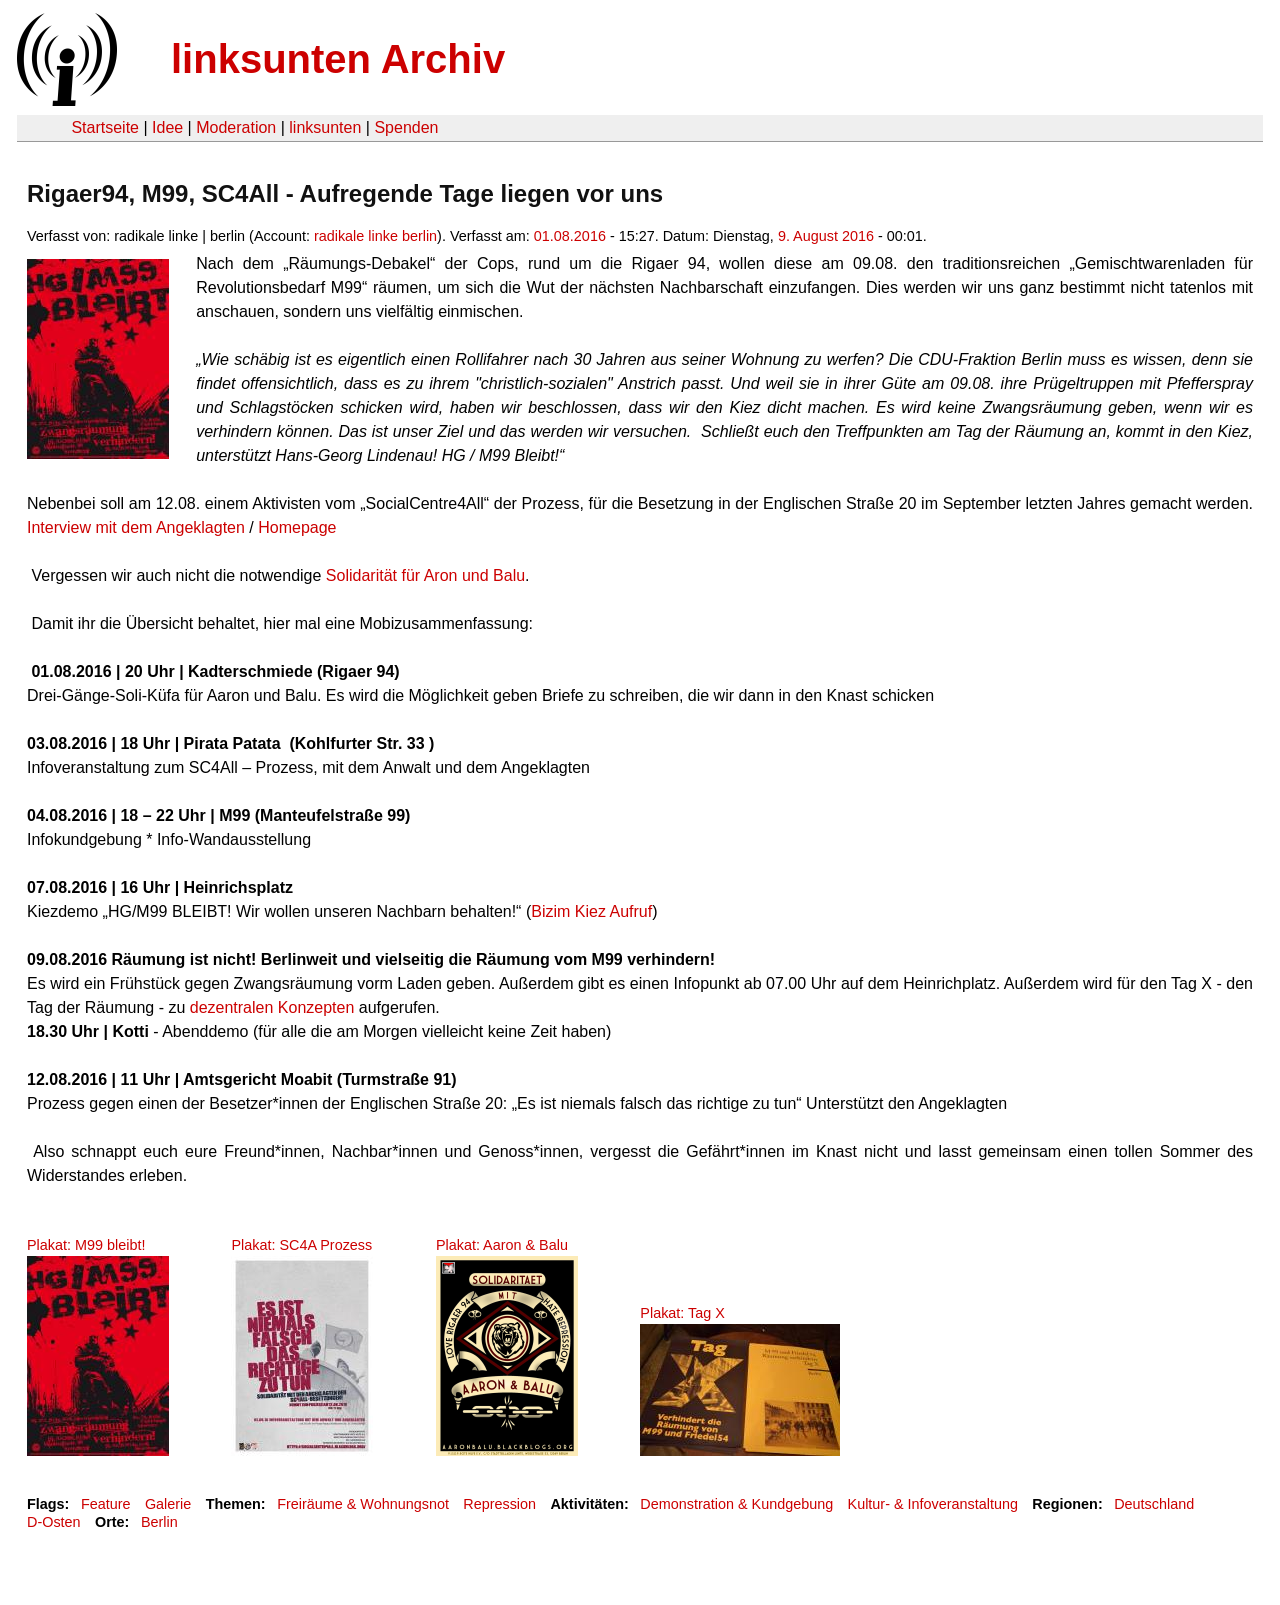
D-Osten (54, 1522)
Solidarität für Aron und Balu (425, 575)
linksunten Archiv (338, 59)
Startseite (105, 127)
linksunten (325, 127)
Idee (167, 127)
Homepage (297, 527)
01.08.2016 (570, 236)
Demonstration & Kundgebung (736, 1504)
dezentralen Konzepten (272, 1007)
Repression (499, 1504)
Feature (106, 1504)
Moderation (236, 127)
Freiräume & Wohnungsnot (363, 1504)
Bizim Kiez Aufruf (591, 911)
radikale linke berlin (375, 236)
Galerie (168, 1504)
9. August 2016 (826, 236)
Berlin (159, 1522)
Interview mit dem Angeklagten (136, 527)
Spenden (406, 127)
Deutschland (1154, 1504)
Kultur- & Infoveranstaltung (933, 1504)
